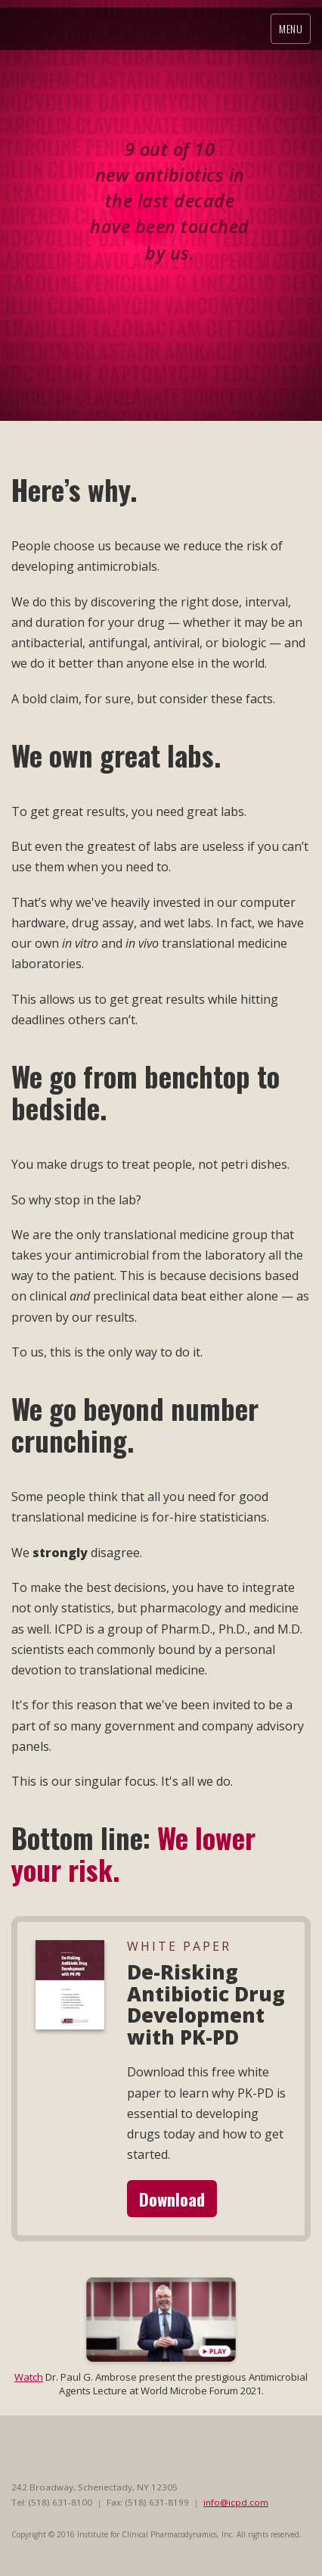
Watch (28, 2377)
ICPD (110, 28)
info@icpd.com (235, 2502)
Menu (290, 28)
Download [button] (172, 2198)
